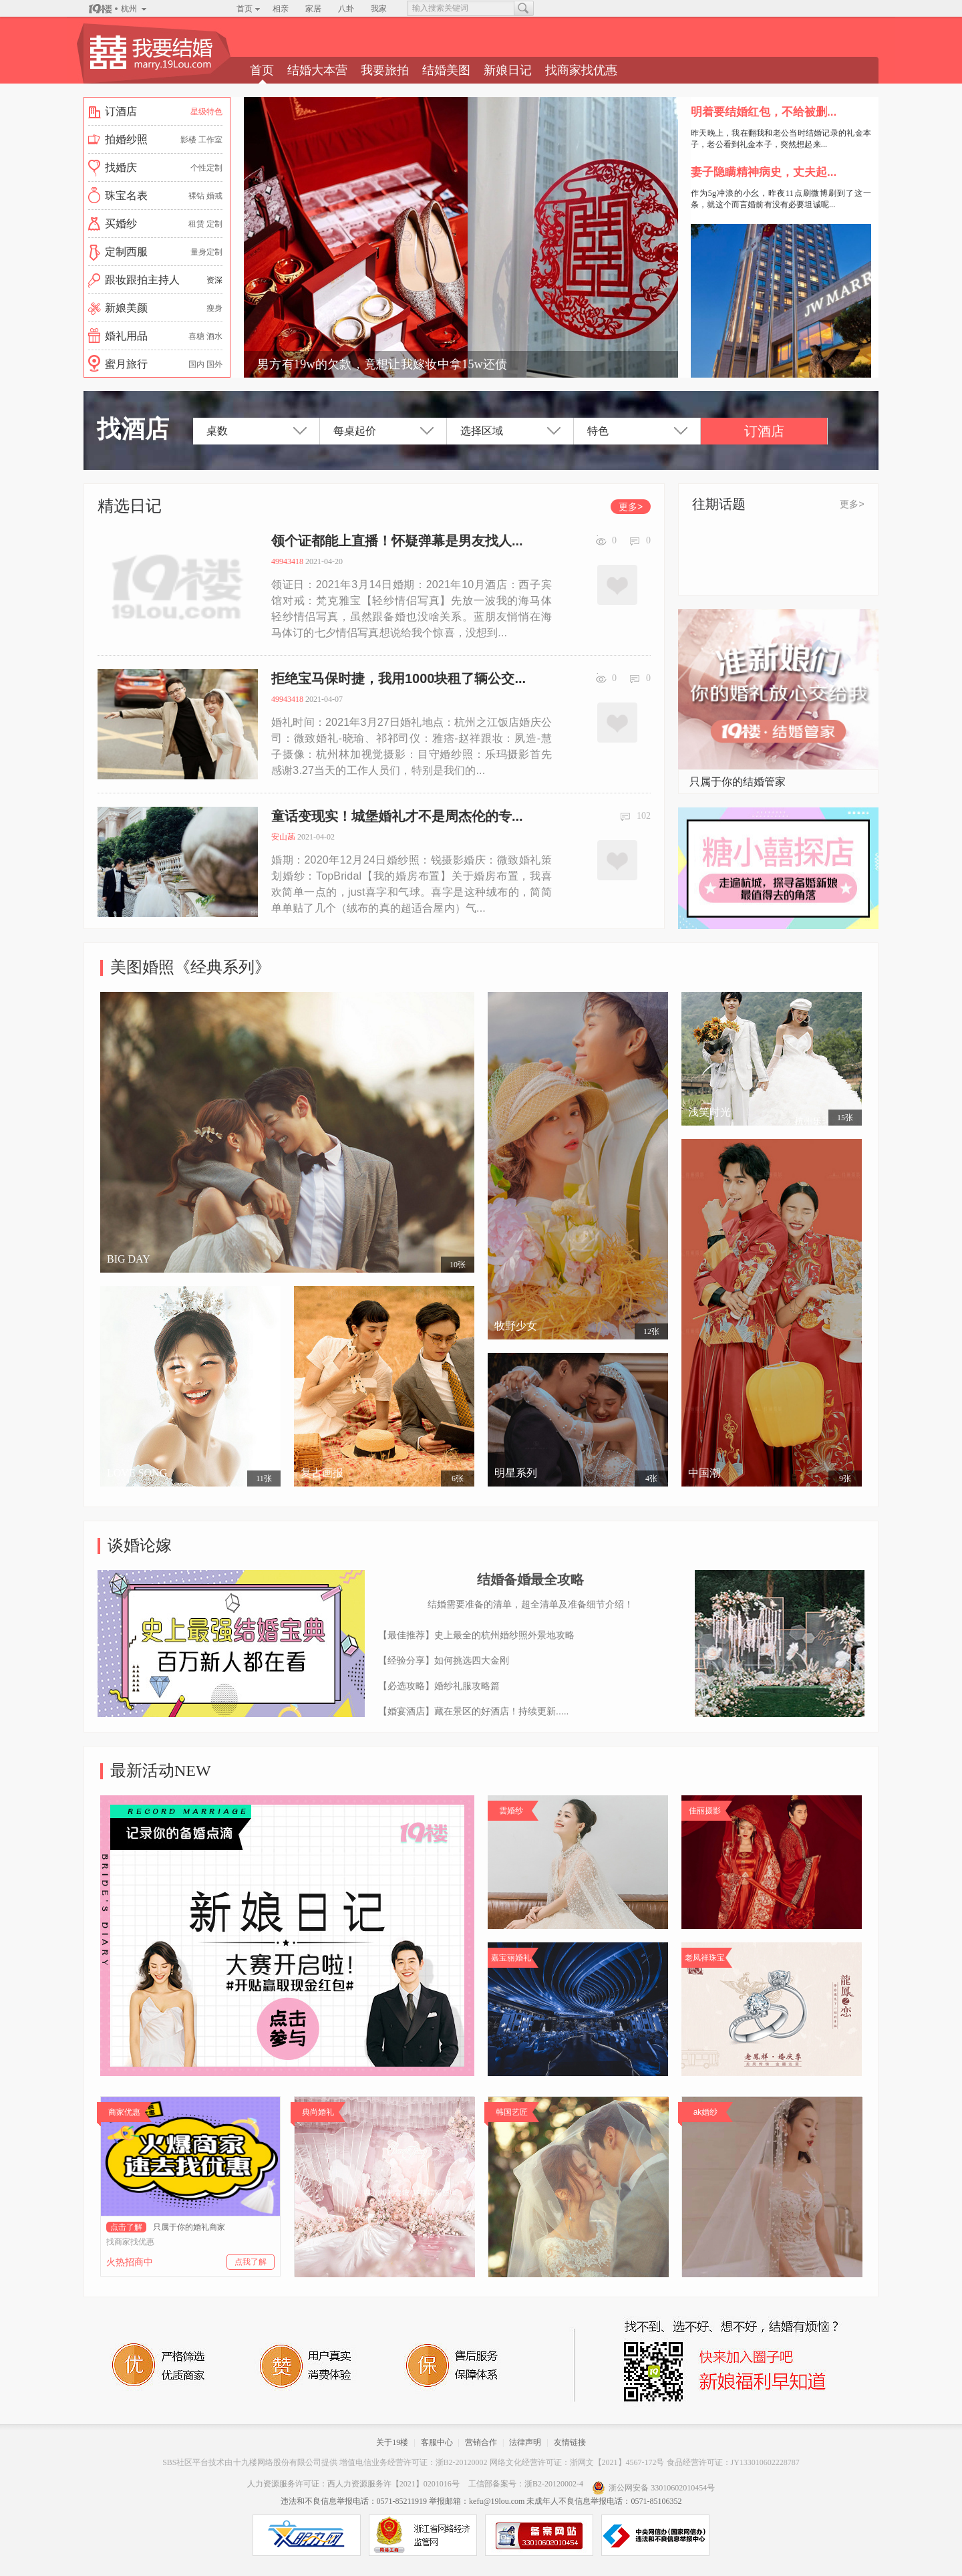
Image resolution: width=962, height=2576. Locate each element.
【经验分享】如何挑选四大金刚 (443, 1660)
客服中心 (437, 2442)
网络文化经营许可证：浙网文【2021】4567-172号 (577, 2462)
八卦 (346, 8)
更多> (631, 506)
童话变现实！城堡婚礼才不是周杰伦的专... (397, 816)
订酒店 (764, 431)
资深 (214, 280)
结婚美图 (446, 70)
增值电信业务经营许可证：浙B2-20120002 (413, 2462)
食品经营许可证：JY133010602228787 (733, 2462)
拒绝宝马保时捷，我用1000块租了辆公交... (398, 678)
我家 (379, 8)
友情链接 (570, 2442)
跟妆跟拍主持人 (142, 279)
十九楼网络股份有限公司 (277, 2462)
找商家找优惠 (581, 70)
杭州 (129, 8)
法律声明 (525, 2442)
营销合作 (481, 2442)
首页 (244, 8)
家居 (313, 8)
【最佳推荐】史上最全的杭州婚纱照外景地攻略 (476, 1635)
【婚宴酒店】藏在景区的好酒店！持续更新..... (473, 1711)
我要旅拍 (385, 70)
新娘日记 (508, 70)
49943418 (287, 561)
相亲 (281, 8)
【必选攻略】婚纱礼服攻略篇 (439, 1685)
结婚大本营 (317, 70)
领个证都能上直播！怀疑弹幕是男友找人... (397, 540)
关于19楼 (392, 2442)
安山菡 (283, 837)
